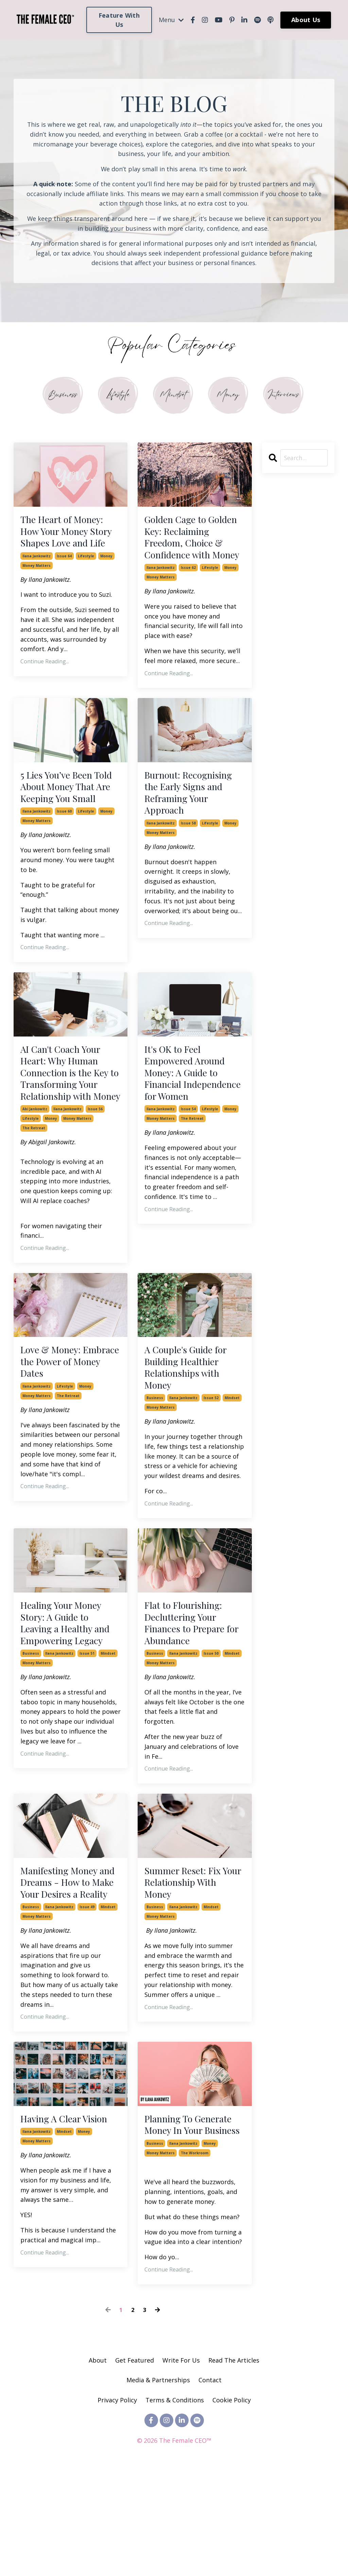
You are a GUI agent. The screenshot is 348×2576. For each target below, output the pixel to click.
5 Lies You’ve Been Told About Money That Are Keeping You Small (69, 816)
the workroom (194, 2259)
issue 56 (95, 1168)
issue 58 (188, 850)
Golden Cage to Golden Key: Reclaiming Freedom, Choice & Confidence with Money (193, 548)
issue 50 (211, 1725)
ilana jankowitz (36, 575)
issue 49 (87, 1996)
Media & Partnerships (158, 2486)
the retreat (33, 1187)
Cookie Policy (231, 2506)
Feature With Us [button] (119, 20)
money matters (36, 584)
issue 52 (211, 1463)
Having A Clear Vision (69, 2209)
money (106, 575)
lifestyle (86, 575)
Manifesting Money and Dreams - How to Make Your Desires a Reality (68, 1962)
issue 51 (87, 1725)
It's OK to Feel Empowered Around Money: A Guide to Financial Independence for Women (189, 1122)
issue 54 (188, 1168)
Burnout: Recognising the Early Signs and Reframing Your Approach (194, 816)
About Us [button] (305, 20)
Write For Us (182, 2466)
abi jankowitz (34, 1168)
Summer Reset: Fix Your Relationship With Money (187, 1956)
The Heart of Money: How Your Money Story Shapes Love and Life (66, 541)
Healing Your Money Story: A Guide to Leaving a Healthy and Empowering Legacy (70, 1691)
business (154, 1463)
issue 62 (188, 588)
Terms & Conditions (174, 2506)
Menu (171, 20)
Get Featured (134, 2466)
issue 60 (64, 850)
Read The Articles (233, 2466)
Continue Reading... (44, 680)
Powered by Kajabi (174, 2558)
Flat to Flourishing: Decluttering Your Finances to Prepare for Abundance (189, 1691)
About (98, 2466)
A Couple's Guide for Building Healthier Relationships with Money (190, 1430)
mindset (232, 1463)
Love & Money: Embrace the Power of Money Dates (70, 1423)
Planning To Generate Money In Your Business (193, 2222)
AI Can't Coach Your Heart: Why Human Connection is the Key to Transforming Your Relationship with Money (69, 1122)
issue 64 (64, 575)
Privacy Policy (118, 2506)
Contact (210, 2486)
